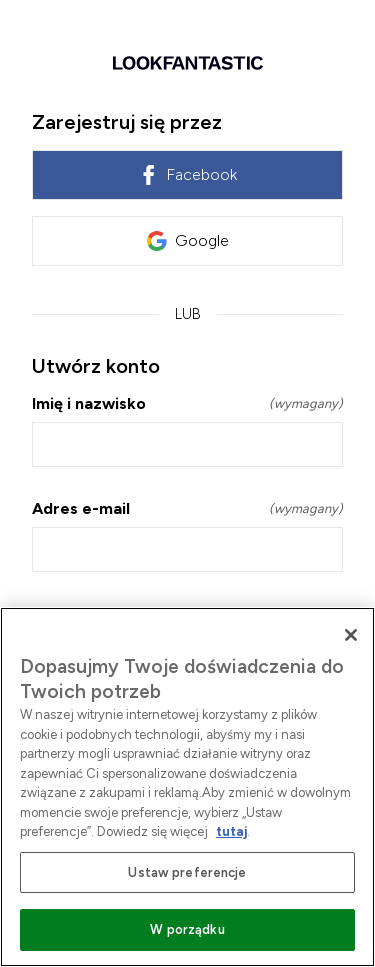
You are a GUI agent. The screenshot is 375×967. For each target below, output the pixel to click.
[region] (187, 787)
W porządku (187, 929)
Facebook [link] (187, 175)
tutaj (231, 831)
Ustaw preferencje (187, 872)
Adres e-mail (187, 508)
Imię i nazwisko (187, 403)
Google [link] (188, 241)
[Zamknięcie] (351, 635)
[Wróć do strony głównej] (187, 63)
